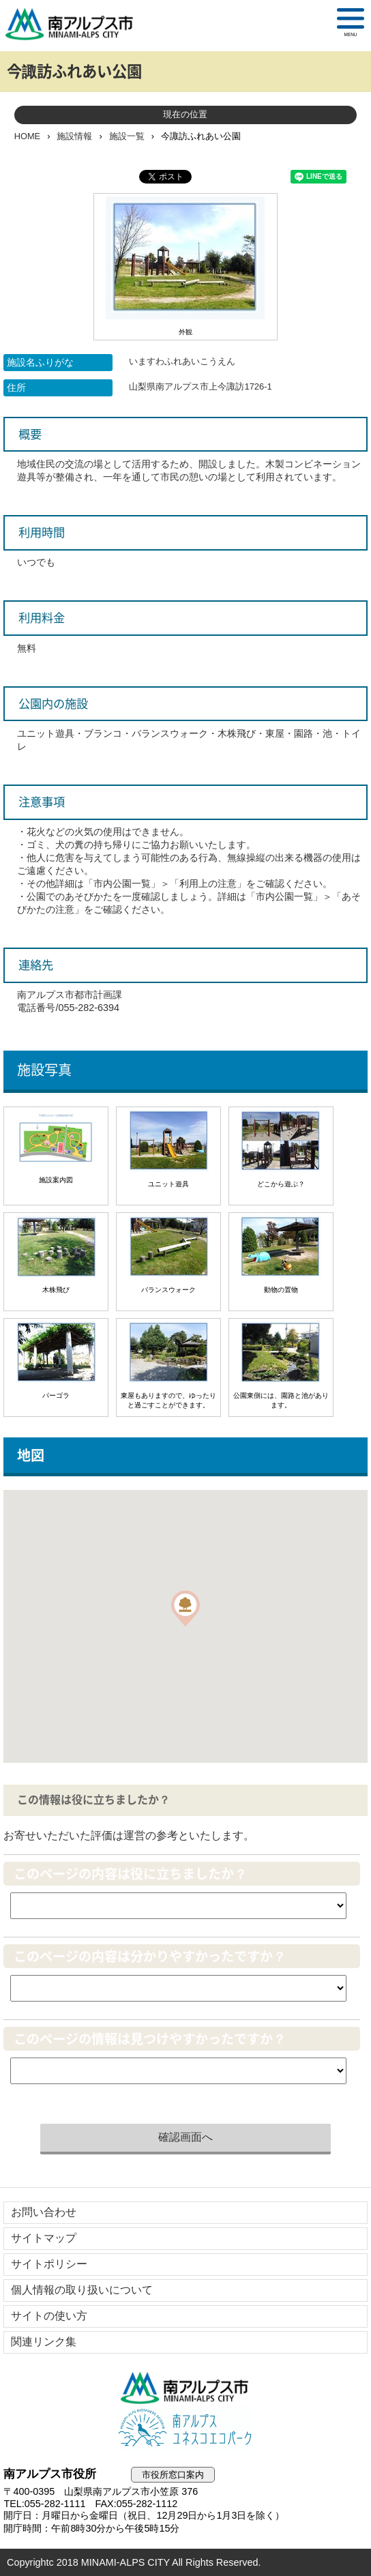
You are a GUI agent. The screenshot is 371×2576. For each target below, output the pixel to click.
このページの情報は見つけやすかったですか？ (150, 2039)
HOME (27, 136)
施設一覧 (127, 136)
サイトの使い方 (49, 2316)
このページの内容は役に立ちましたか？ (130, 1873)
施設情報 (74, 136)
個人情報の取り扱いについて (82, 2290)
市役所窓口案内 (173, 2475)
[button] (185, 1608)
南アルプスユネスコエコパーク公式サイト (185, 2429)
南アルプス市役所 (185, 2388)
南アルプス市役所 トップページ (75, 24)
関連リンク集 (43, 2341)
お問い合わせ (43, 2212)
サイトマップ (43, 2238)
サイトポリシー (49, 2264)
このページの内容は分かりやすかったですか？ (150, 1956)
